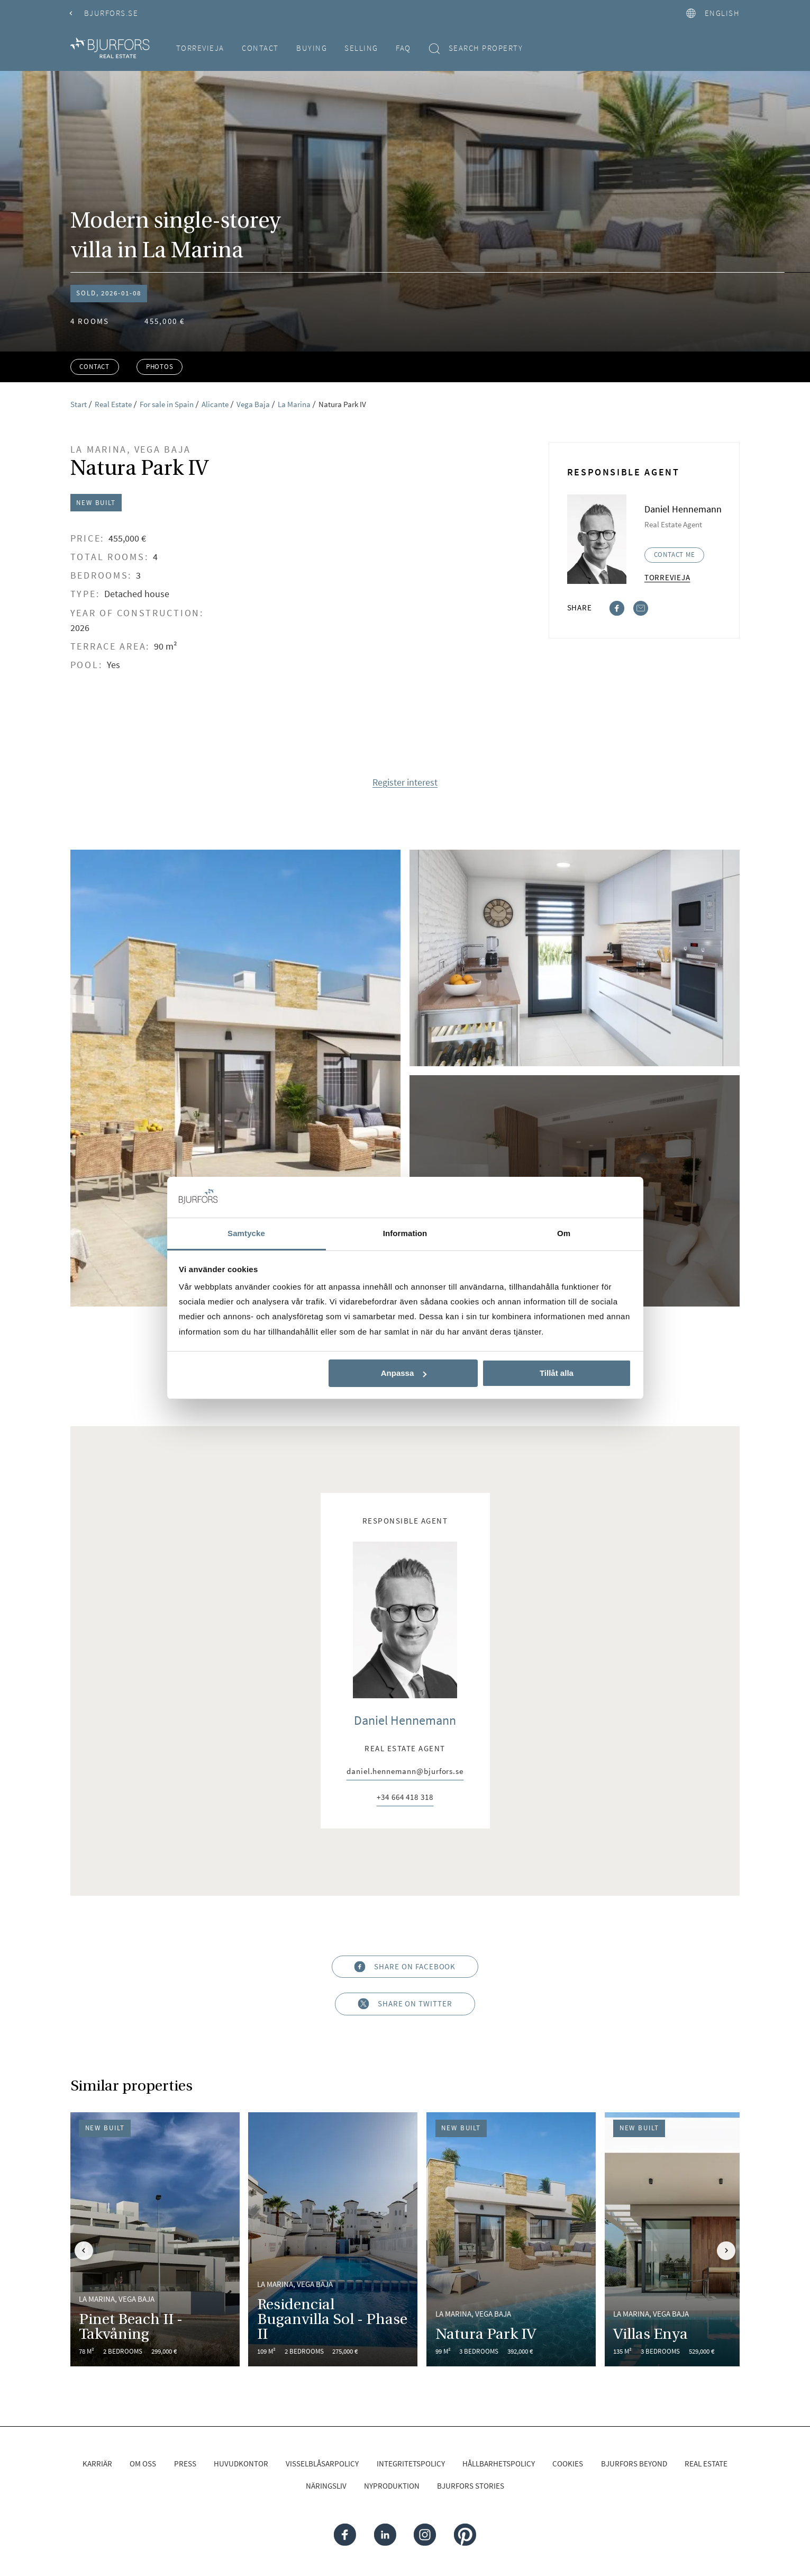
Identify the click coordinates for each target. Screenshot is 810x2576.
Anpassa (404, 1372)
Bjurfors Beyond (634, 2463)
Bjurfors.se (104, 13)
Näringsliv (326, 2486)
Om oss (143, 2463)
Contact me (674, 554)
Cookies (567, 2463)
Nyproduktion (392, 2486)
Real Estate (706, 2463)
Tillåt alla (557, 1372)
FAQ (403, 48)
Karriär (97, 2463)
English (713, 13)
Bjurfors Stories (470, 2486)
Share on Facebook (405, 1966)
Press (185, 2463)
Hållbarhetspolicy (498, 2463)
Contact (260, 48)
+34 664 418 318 (405, 1797)
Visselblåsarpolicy (322, 2463)
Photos (160, 366)
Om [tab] (563, 1233)
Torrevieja (200, 48)
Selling (361, 48)
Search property (476, 48)
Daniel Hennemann (405, 1720)
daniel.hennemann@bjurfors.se (405, 1772)
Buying (311, 48)
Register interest (405, 782)
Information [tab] (405, 1233)
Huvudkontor (241, 2463)
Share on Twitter (405, 2004)
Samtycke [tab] (246, 1233)
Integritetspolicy (411, 2463)
